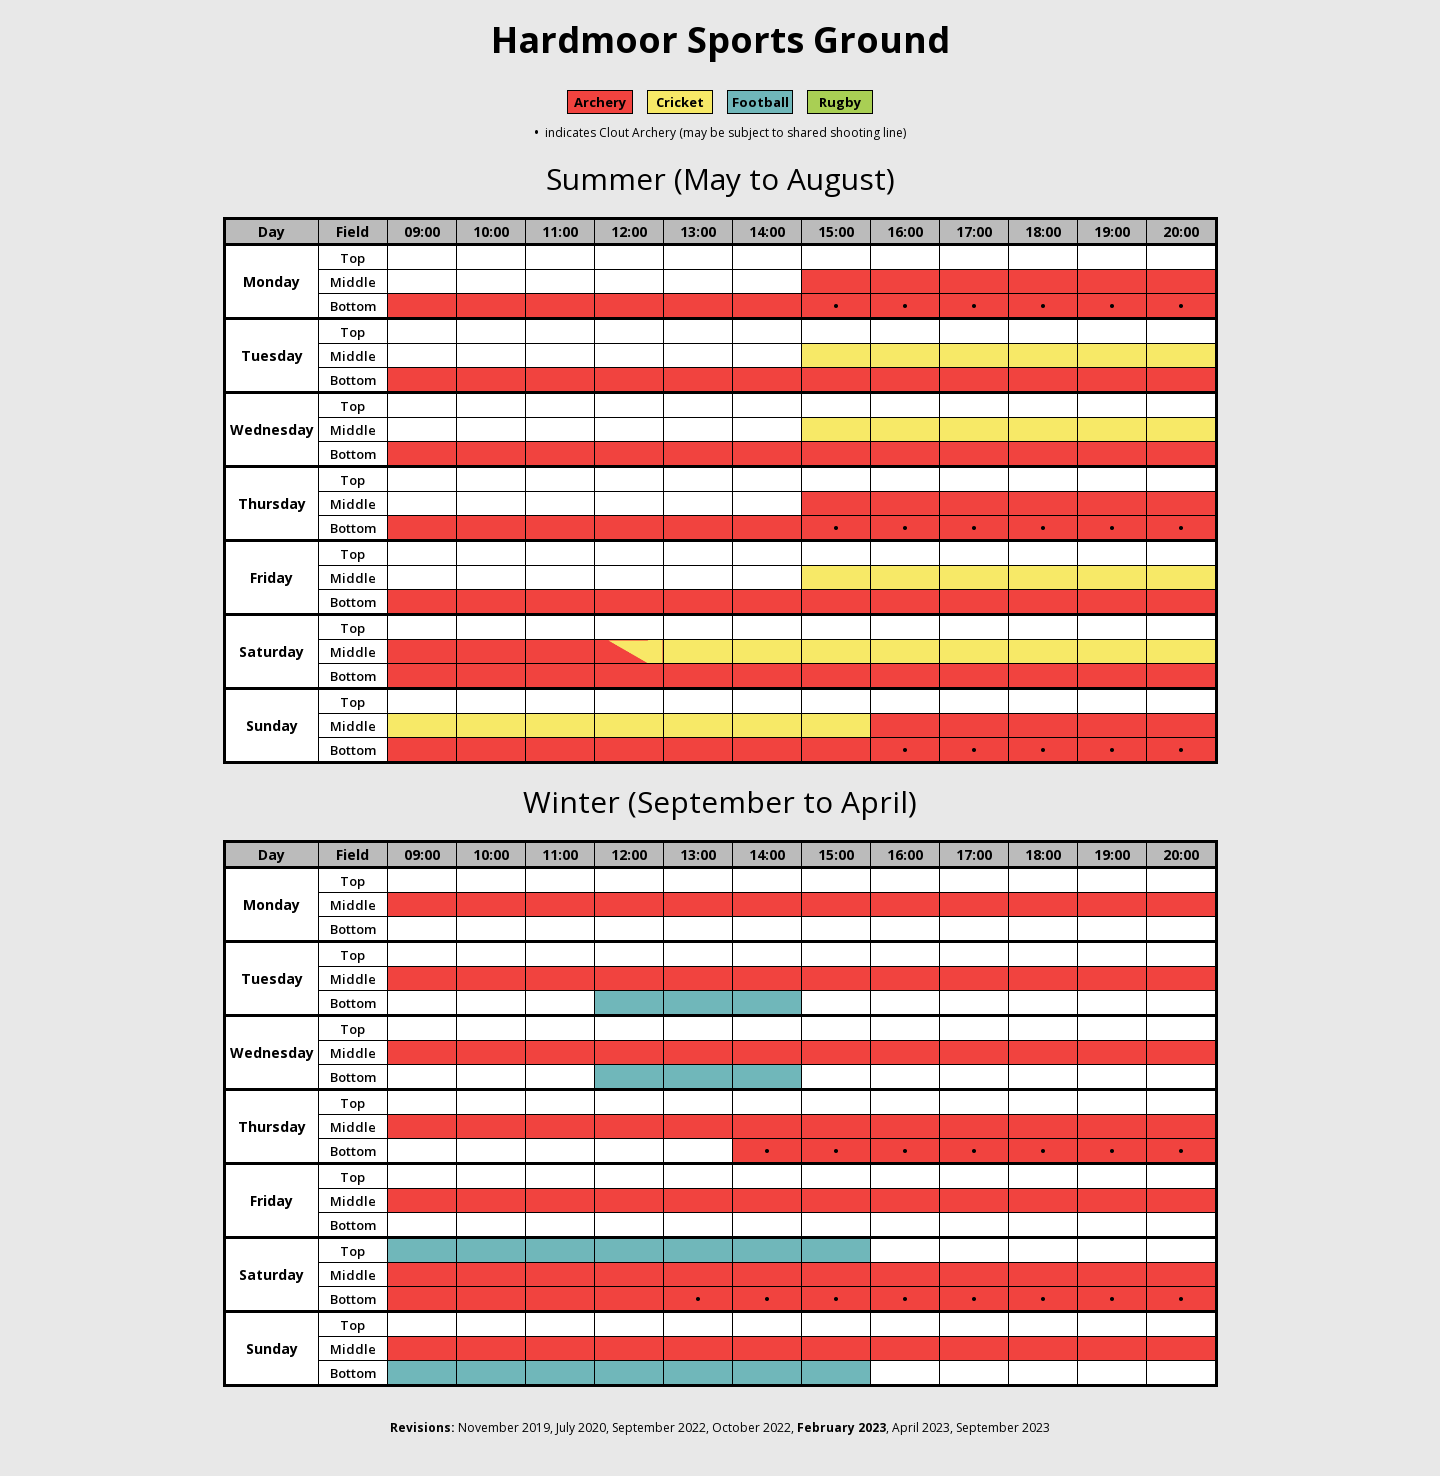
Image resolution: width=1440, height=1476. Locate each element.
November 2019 (504, 1427)
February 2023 (841, 1427)
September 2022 (659, 1427)
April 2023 (921, 1427)
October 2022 (751, 1427)
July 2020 (581, 1427)
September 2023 (1003, 1427)
